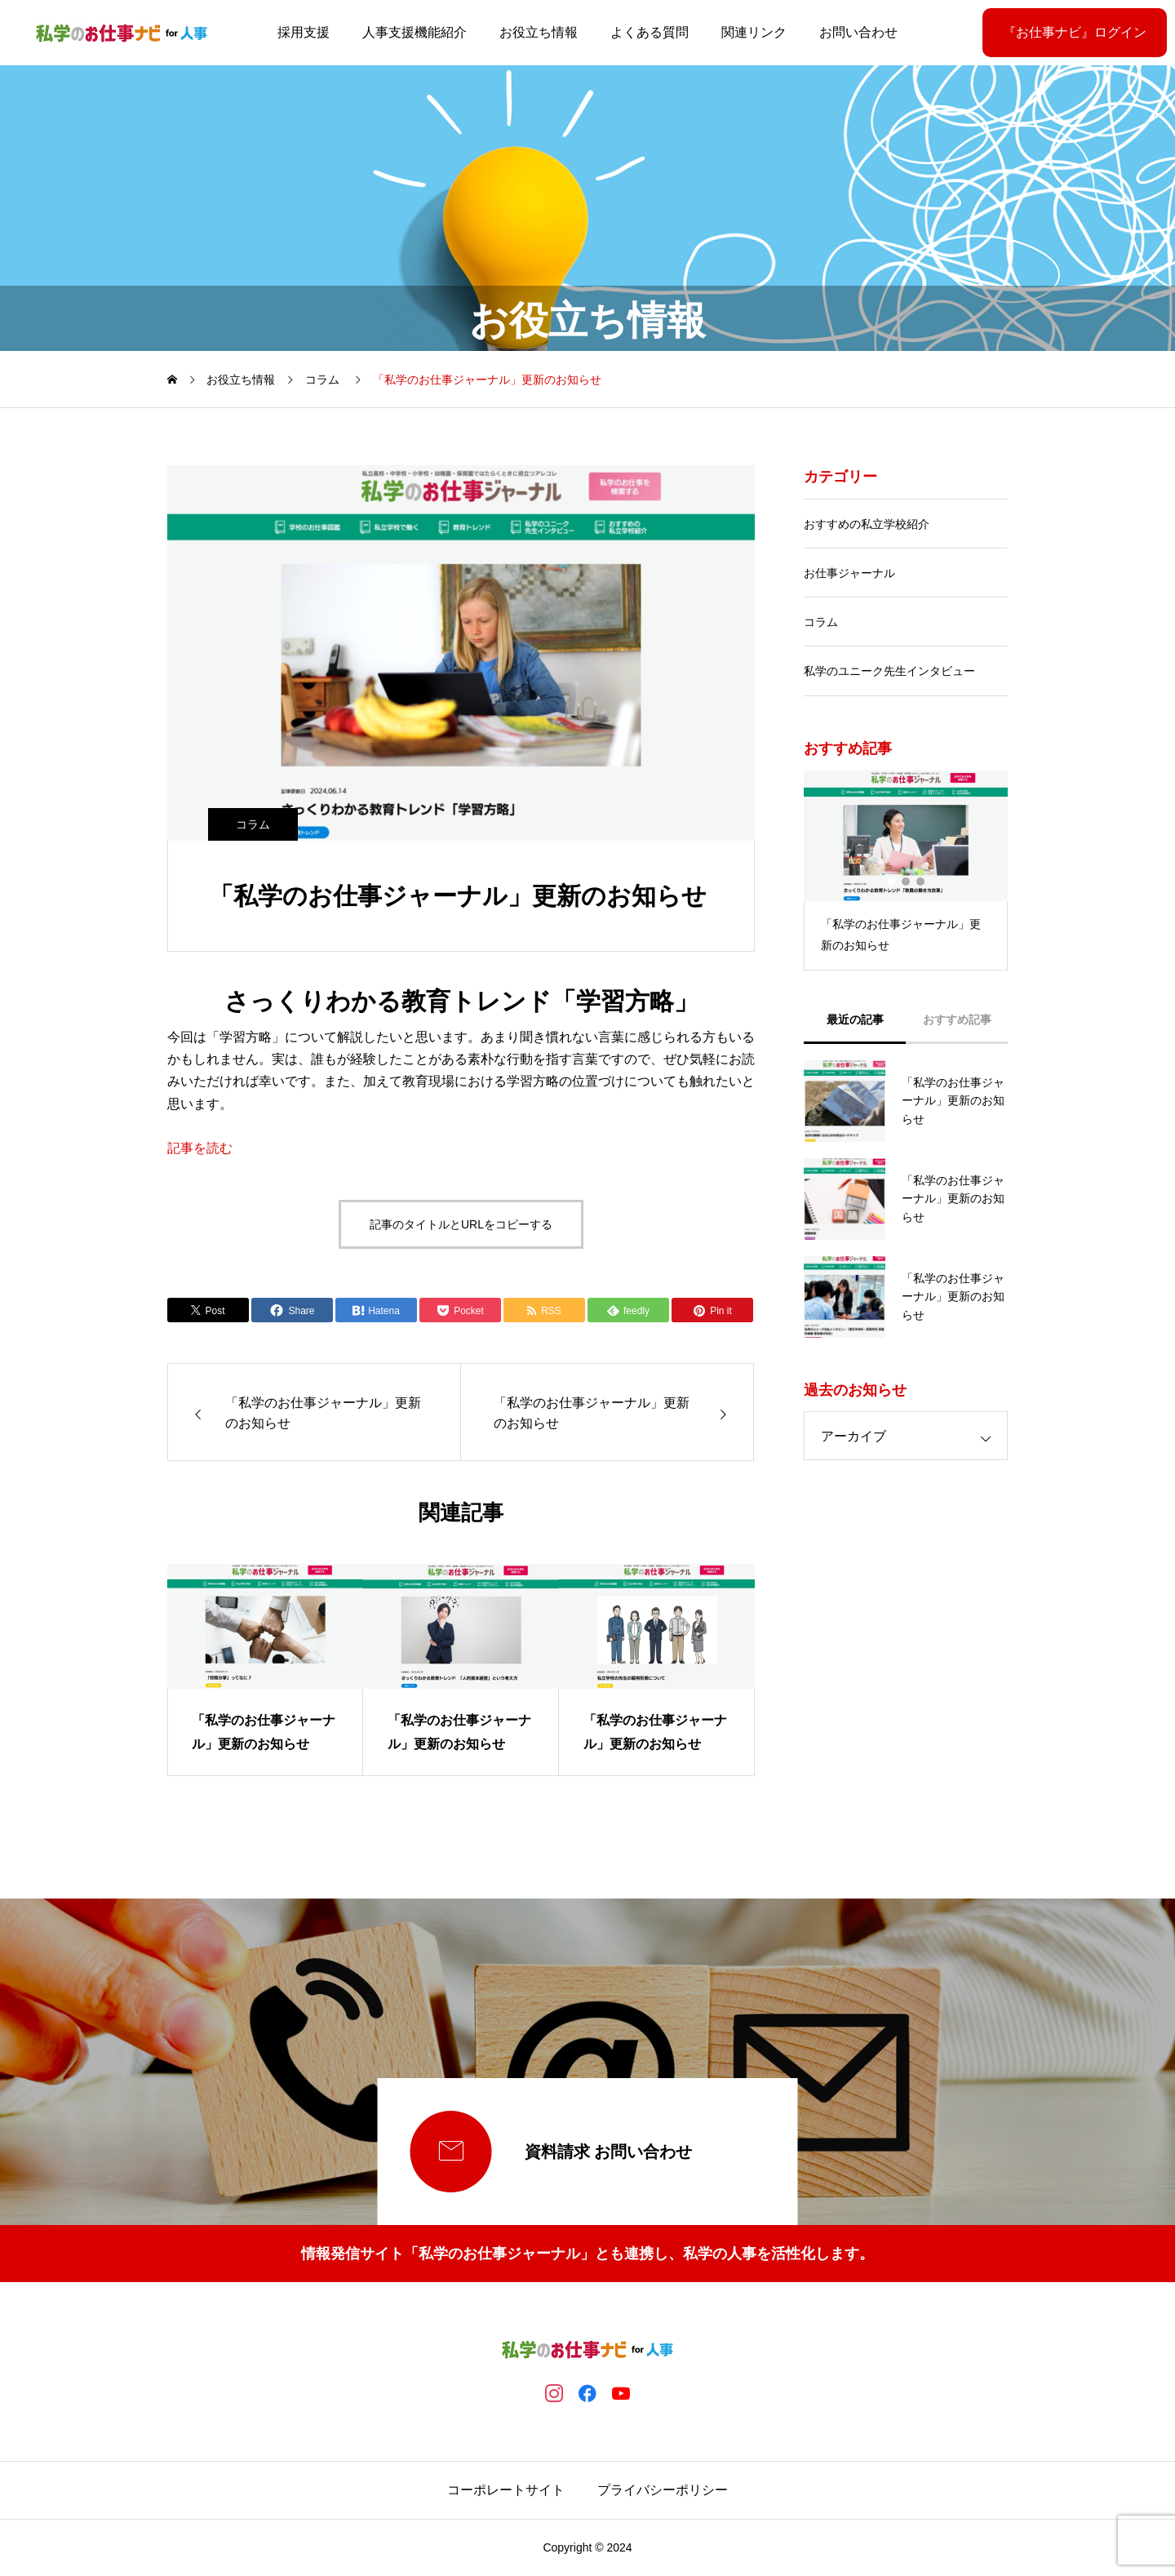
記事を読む (200, 1148)
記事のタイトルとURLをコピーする (461, 1224)
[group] (265, 1670)
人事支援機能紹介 (414, 32)
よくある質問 (649, 32)
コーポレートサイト (506, 2490)
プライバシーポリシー (662, 2490)
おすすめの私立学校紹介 (866, 524)
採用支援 (303, 32)
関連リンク (754, 32)
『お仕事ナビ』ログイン (1074, 32)
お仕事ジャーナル (849, 573)
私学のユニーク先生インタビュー (889, 670)
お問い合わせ (858, 32)
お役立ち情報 (538, 32)
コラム (253, 824)
